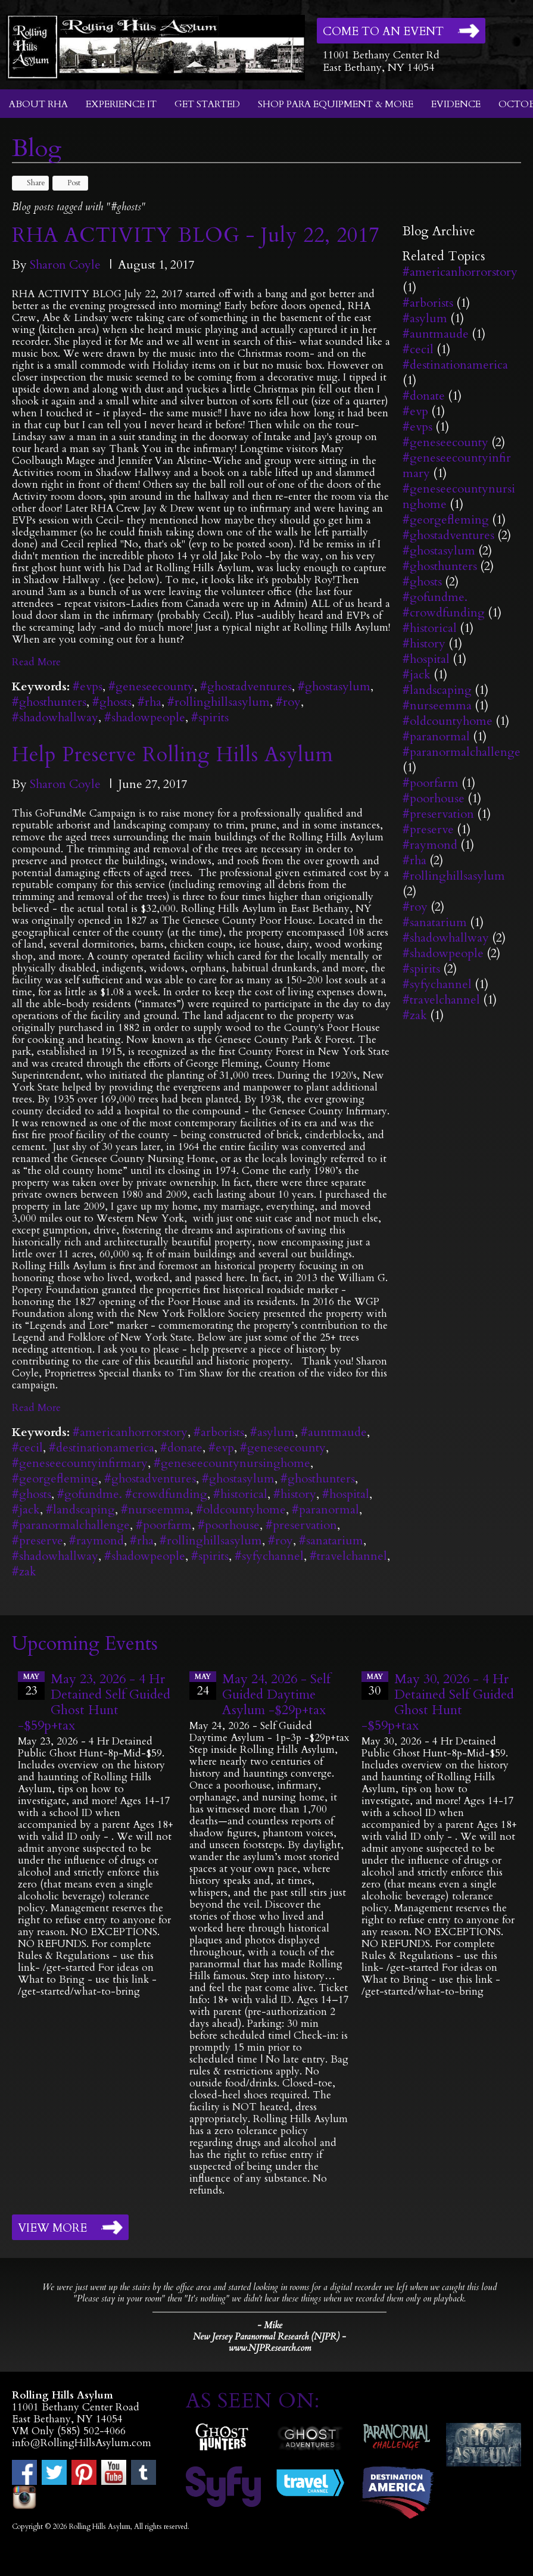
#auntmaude (334, 1432)
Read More (36, 662)
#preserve (37, 1540)
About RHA (38, 104)
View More (52, 2228)
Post (68, 182)
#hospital (345, 1494)
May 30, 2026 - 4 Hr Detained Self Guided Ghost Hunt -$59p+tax (437, 1702)
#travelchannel (348, 1556)
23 (31, 1685)
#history (294, 1494)
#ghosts (112, 702)
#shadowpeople (144, 717)
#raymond (96, 1540)
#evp (221, 1448)
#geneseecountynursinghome (232, 1463)
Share (30, 182)
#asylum (272, 1432)
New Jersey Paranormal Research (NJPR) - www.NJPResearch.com (269, 2342)
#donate (181, 1448)
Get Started (207, 104)
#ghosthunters (49, 702)
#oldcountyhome (241, 1510)
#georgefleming (55, 1479)
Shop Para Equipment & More (335, 104)
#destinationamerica (101, 1448)
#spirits (210, 717)
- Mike (269, 2325)
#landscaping (80, 1510)
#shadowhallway (55, 717)
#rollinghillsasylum (218, 702)
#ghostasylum (334, 686)
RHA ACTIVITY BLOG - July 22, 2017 (195, 235)
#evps (87, 686)
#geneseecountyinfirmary (80, 1463)
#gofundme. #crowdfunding (132, 1494)
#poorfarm (164, 1525)
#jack (26, 1510)
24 (202, 1685)
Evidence (456, 104)
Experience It (121, 104)
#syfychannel (269, 1556)
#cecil (27, 1448)
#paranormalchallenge (71, 1525)
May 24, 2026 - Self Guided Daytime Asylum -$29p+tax (276, 1694)
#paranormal (325, 1510)
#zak (24, 1571)
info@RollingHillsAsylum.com (81, 2443)
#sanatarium (331, 1540)
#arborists (219, 1432)
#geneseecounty (151, 686)
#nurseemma (155, 1510)
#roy (288, 702)
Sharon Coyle (65, 265)
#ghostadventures (246, 686)
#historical (240, 1494)
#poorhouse (229, 1525)
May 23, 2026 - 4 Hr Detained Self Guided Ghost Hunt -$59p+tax (94, 1702)
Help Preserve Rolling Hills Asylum (172, 754)
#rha (149, 702)
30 (374, 1685)
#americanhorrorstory (130, 1432)
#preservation (301, 1525)
